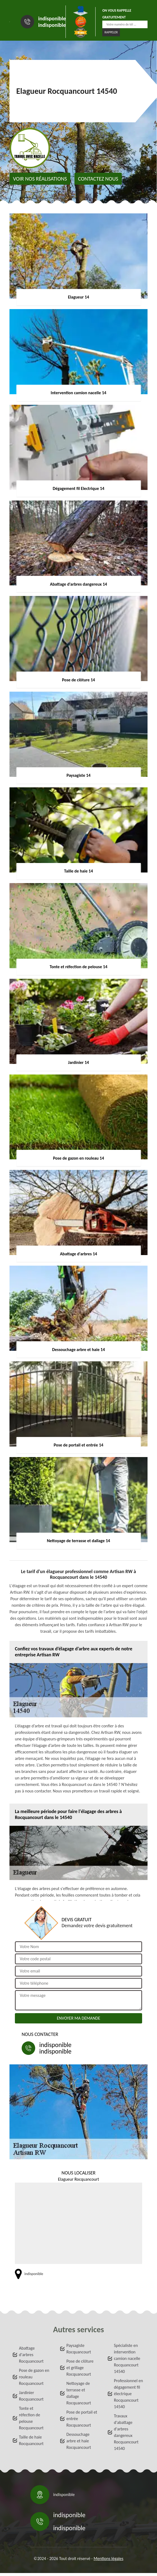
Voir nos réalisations (40, 178)
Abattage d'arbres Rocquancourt (31, 2355)
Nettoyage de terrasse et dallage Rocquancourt (78, 2393)
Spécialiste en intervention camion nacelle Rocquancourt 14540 (127, 2358)
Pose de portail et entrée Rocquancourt (81, 2419)
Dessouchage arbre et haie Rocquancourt (78, 2441)
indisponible (52, 18)
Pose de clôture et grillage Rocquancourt (79, 2368)
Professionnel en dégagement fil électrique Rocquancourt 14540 (128, 2393)
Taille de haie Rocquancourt (31, 2440)
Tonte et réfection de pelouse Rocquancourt (31, 2418)
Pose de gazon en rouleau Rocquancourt (34, 2377)
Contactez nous (98, 178)
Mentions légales (108, 2558)
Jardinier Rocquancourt (31, 2396)
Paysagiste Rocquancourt (78, 2348)
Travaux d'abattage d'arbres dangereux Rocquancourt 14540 (126, 2432)
